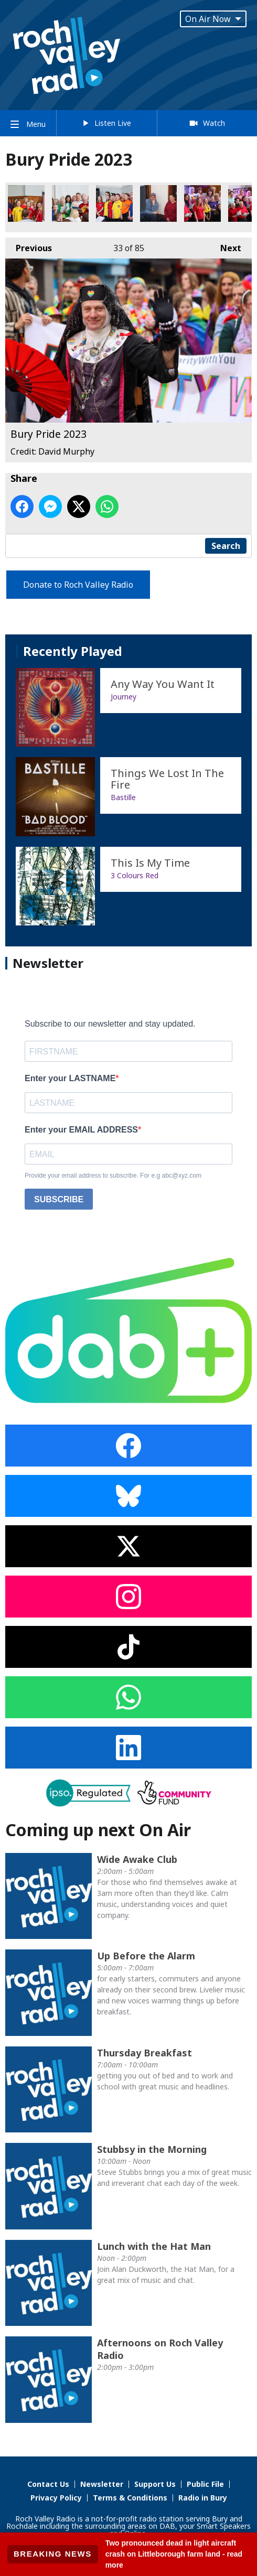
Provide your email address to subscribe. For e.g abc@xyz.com (113, 1175)
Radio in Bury (202, 2498)
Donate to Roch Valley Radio (78, 584)
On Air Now (213, 19)
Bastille (123, 797)
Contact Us (48, 2484)
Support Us (155, 2484)
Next (225, 246)
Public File (205, 2484)
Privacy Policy (56, 2498)
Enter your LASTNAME (70, 1078)
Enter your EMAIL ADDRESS (81, 1129)
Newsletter (101, 2484)
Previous (28, 246)
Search (225, 546)
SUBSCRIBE (58, 1199)
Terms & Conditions (130, 2498)
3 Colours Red (134, 875)
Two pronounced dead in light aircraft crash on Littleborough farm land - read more (173, 2554)
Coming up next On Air (98, 1829)
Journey (123, 697)
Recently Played (72, 651)
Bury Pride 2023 (26, 203)
